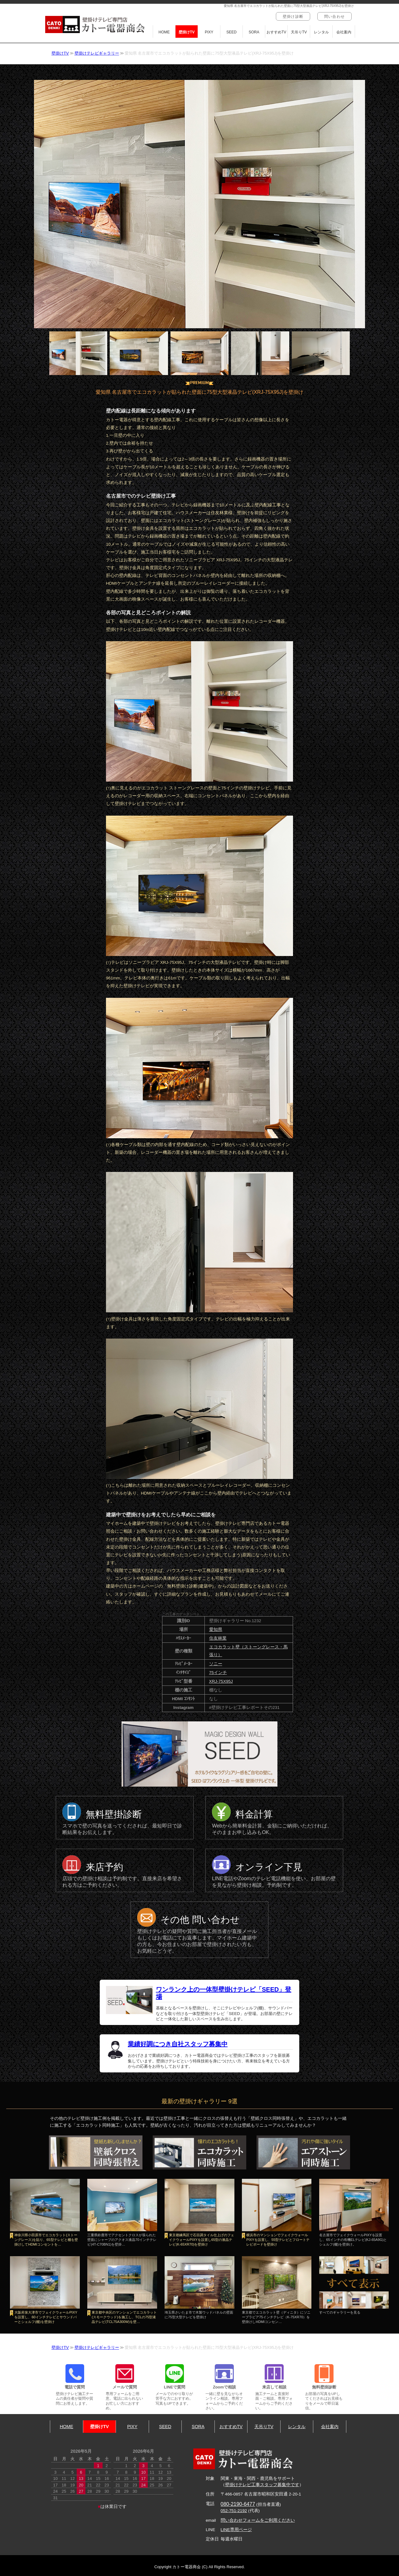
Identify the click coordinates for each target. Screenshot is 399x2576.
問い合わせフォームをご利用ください (258, 2520)
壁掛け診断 (293, 16)
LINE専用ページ (236, 2529)
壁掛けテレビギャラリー (97, 53)
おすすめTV (276, 32)
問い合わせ (334, 16)
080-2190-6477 (238, 2504)
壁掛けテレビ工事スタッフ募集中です (262, 2484)
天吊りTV (299, 32)
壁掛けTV (187, 32)
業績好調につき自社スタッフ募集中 (178, 2044)
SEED (231, 32)
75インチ (218, 1672)
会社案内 (343, 32)
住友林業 (218, 1638)
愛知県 (215, 1629)
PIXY (209, 32)
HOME (164, 32)
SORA (254, 32)
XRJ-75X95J (221, 1681)
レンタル (321, 32)
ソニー (215, 1663)
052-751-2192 (234, 2510)
